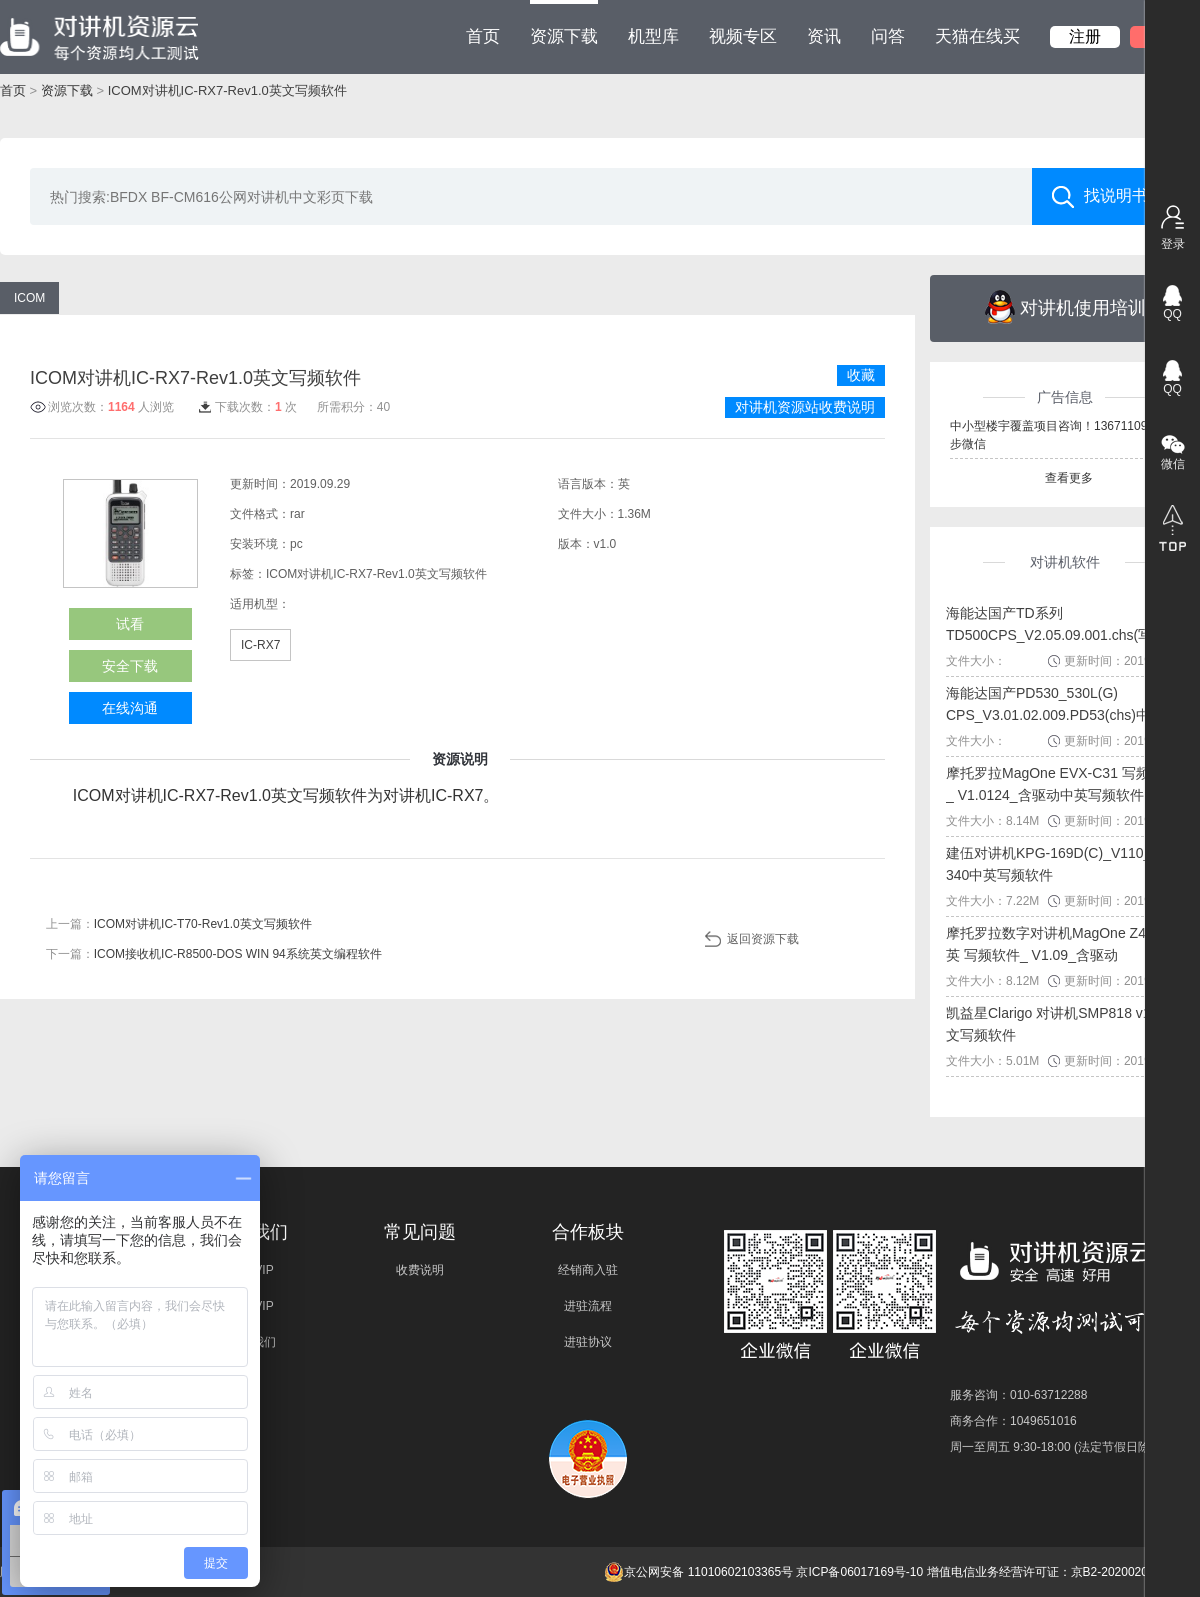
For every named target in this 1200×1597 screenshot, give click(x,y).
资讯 (824, 36)
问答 (888, 36)
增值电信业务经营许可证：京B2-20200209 (1041, 1572)
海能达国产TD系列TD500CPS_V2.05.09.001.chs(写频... (1062, 624)
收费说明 (420, 1270)
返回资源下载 (763, 939)
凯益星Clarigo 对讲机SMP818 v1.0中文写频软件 (1061, 1024)
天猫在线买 (977, 36)
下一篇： (214, 954)
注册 (1085, 36)
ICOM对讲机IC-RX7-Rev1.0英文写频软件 (227, 90)
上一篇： (179, 924)
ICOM (29, 298)
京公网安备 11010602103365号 (698, 1572)
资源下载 (564, 23)
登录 (1173, 244)
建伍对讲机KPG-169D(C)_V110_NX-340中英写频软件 (1061, 864)
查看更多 (1069, 478)
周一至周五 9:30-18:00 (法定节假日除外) (1058, 1447)
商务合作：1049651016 (1013, 1421)
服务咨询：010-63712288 (1018, 1395)
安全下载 (130, 666)
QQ (1172, 314)
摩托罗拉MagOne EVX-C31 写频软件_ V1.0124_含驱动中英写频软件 (1062, 784)
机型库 (653, 36)
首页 (483, 36)
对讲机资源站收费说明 (805, 407)
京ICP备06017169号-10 (859, 1572)
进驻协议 (588, 1342)
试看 (130, 624)
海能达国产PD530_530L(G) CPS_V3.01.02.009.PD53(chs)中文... (1061, 704)
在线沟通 (130, 708)
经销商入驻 (588, 1270)
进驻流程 (588, 1306)
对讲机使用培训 (1065, 307)
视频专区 (743, 36)
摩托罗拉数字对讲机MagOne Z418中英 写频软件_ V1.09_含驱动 (1061, 944)
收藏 (861, 375)
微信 (1173, 464)
